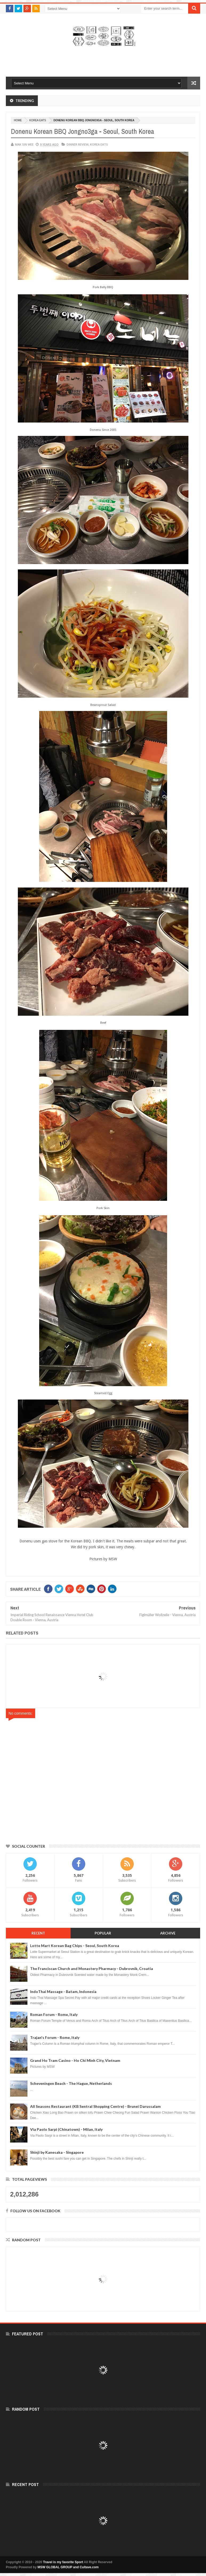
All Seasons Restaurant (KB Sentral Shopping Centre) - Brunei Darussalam (95, 2106)
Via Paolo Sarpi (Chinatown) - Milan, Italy (66, 2129)
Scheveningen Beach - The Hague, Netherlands (71, 2083)
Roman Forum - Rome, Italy (54, 2014)
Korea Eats (37, 120)
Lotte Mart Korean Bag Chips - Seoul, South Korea (74, 1945)
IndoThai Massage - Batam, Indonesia (63, 1991)
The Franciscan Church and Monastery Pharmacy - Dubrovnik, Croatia (91, 1968)
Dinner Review (77, 144)
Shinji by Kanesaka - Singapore (57, 2152)
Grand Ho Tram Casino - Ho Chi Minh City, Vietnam (75, 2060)
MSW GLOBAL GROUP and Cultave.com (68, 2567)
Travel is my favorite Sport (63, 2562)
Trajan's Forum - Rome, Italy (54, 2037)
